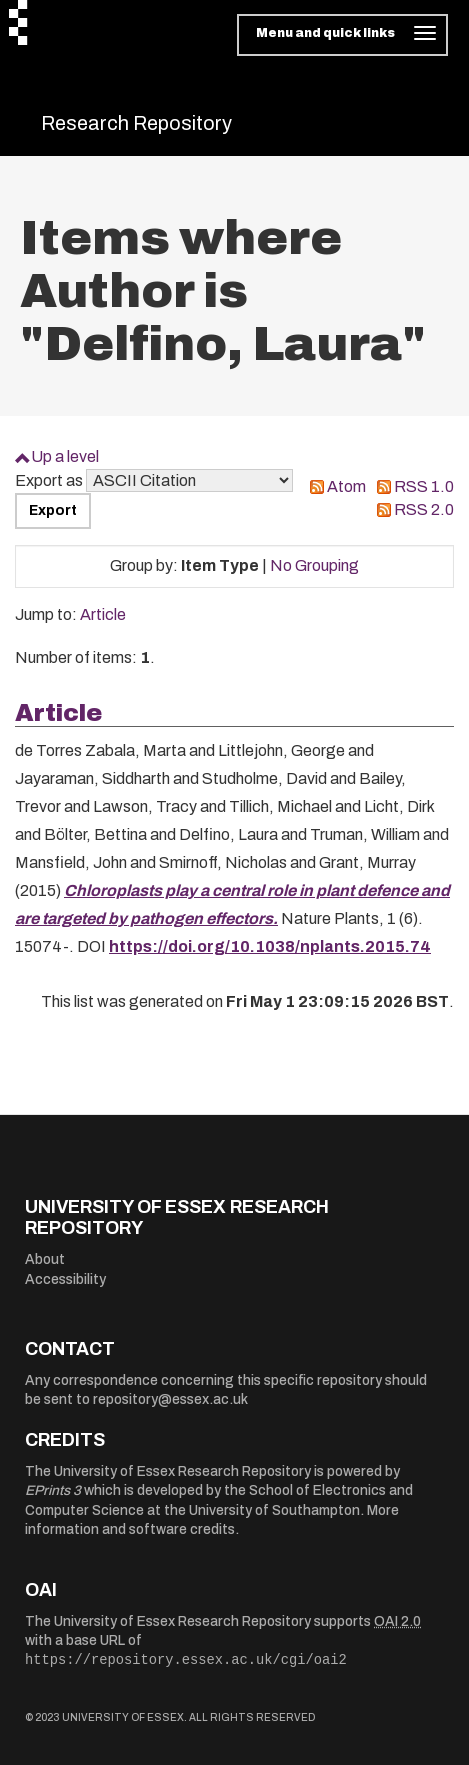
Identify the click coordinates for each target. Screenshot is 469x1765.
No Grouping (314, 565)
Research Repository (136, 123)
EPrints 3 (53, 1490)
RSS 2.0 (424, 509)
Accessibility (65, 1279)
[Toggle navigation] (342, 35)
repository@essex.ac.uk (170, 1399)
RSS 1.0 (424, 486)
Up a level (65, 456)
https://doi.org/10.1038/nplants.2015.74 (270, 946)
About (45, 1259)
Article (103, 614)
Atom (346, 486)
